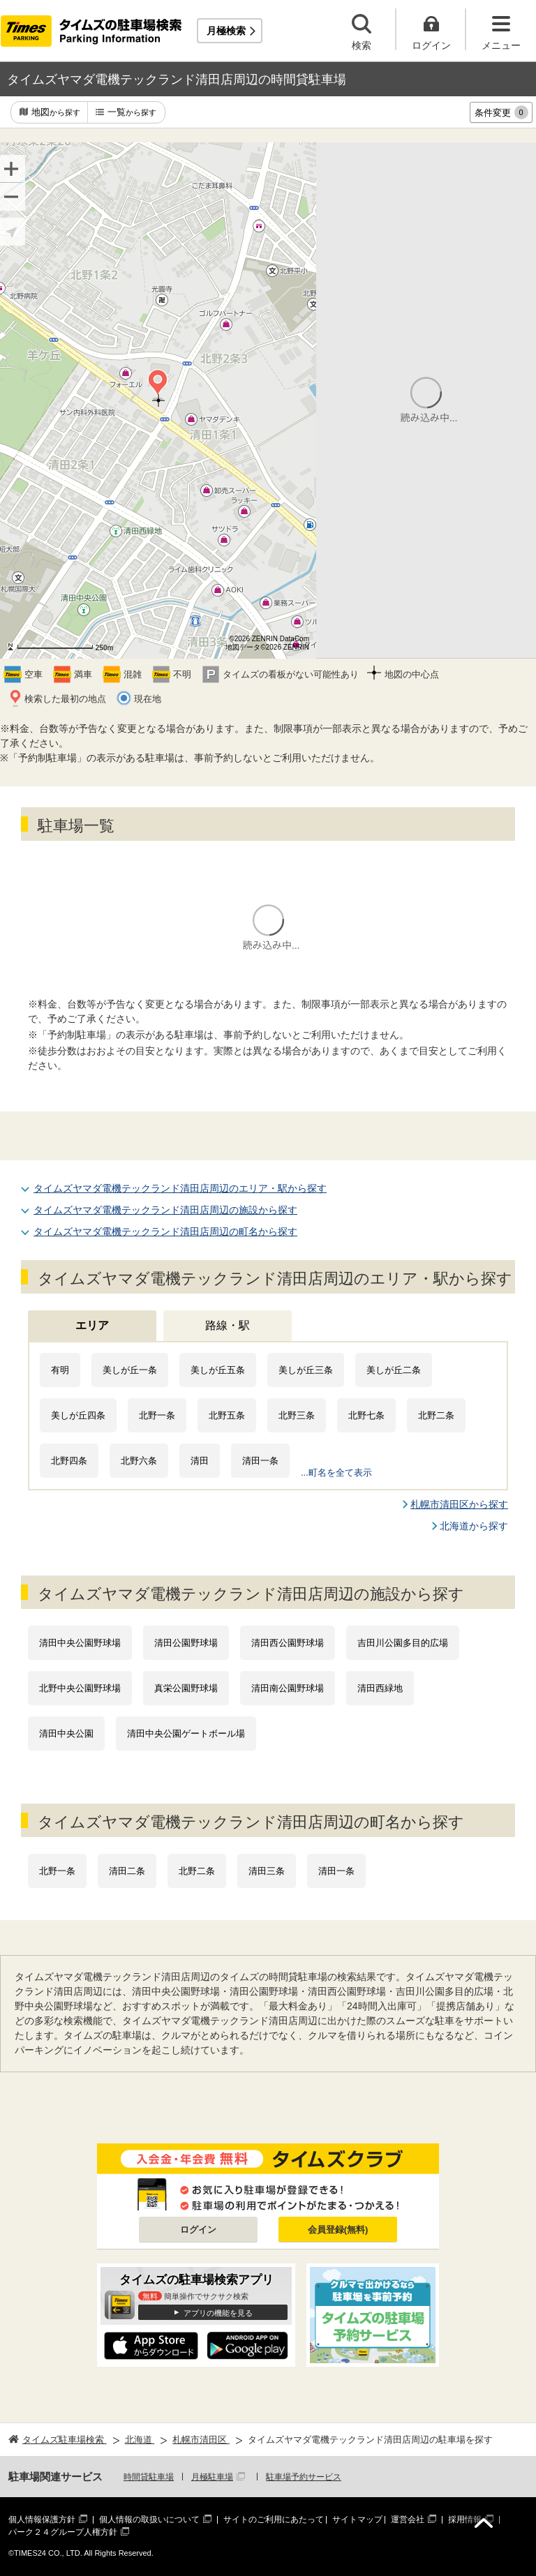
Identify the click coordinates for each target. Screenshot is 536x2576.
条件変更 (501, 112)
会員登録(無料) (338, 2229)
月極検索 (226, 30)
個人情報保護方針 (41, 2519)
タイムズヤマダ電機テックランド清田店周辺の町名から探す (165, 1231)
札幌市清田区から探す (459, 1504)
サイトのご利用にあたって (273, 2519)
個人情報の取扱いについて (149, 2519)
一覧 (131, 113)
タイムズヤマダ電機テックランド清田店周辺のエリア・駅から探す (180, 1188)
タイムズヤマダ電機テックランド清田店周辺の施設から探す (165, 1209)
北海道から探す (474, 1526)
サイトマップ (357, 2519)
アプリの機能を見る (218, 2313)
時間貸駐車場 (149, 2477)
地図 (55, 113)
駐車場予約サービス (303, 2477)
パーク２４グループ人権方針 (62, 2532)
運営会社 (407, 2519)
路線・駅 (227, 1325)
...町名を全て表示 (336, 1472)
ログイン (198, 2229)
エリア (92, 1325)
